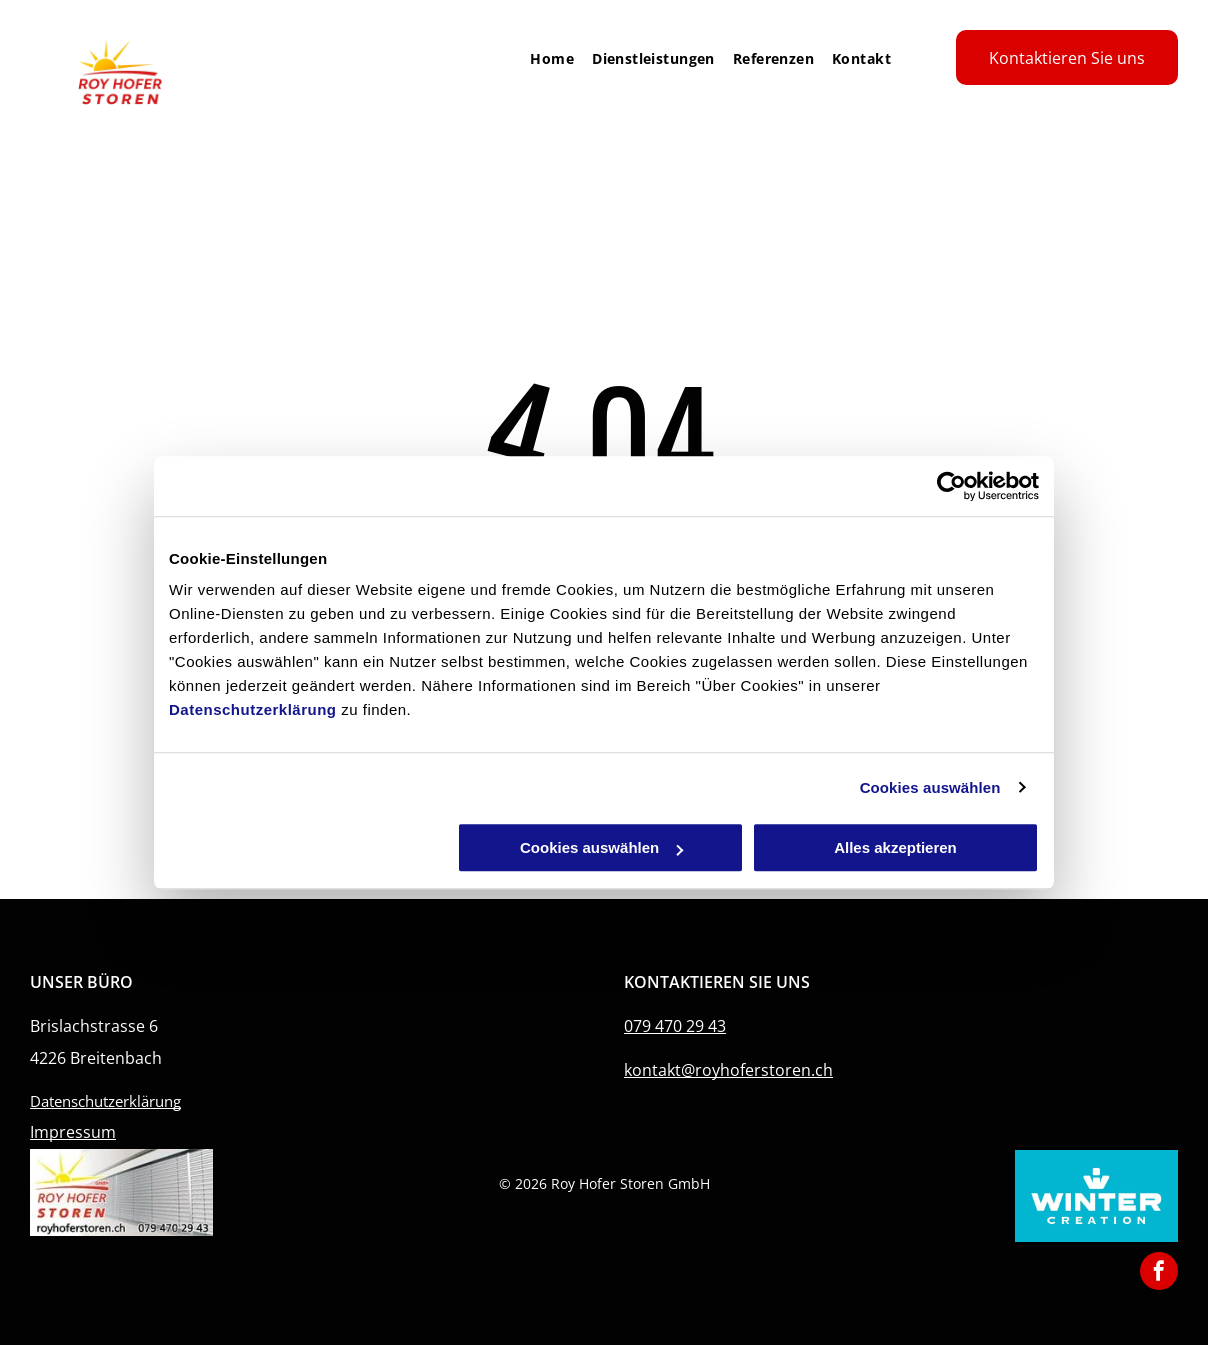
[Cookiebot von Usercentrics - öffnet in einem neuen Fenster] (951, 486)
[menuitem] (543, 59)
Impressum (73, 1132)
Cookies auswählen (930, 787)
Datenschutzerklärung (253, 709)
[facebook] (1159, 1273)
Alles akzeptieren (895, 847)
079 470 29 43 (675, 1026)
